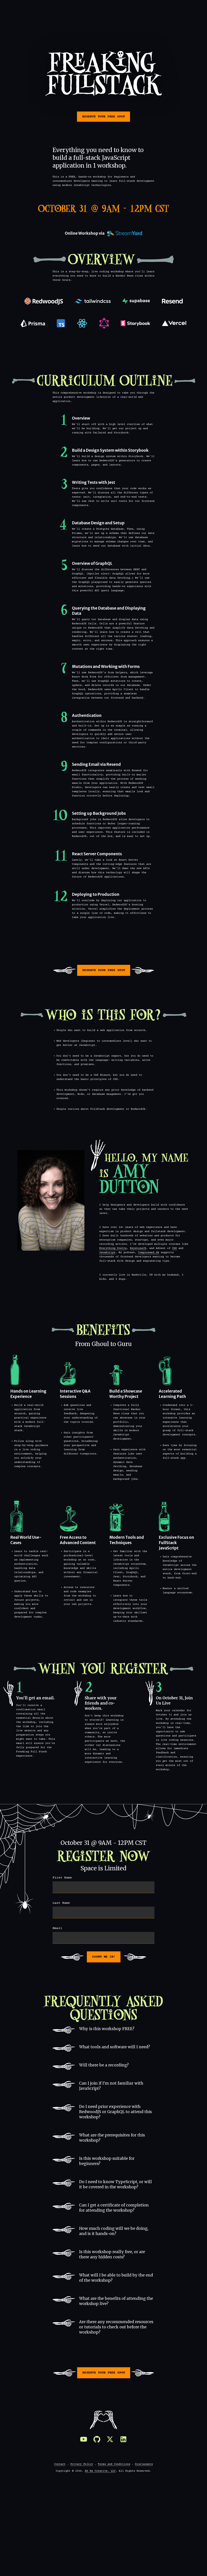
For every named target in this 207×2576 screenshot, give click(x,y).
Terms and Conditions (114, 2464)
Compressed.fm (148, 1252)
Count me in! (103, 1957)
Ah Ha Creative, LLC (100, 2471)
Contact (59, 2464)
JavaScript (107, 1252)
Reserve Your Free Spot (103, 116)
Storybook (121, 432)
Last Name (61, 1903)
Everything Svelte (113, 1248)
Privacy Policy (81, 2464)
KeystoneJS (138, 1248)
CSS (174, 1248)
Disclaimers (144, 2464)
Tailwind (99, 432)
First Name (62, 1878)
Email (57, 1928)
